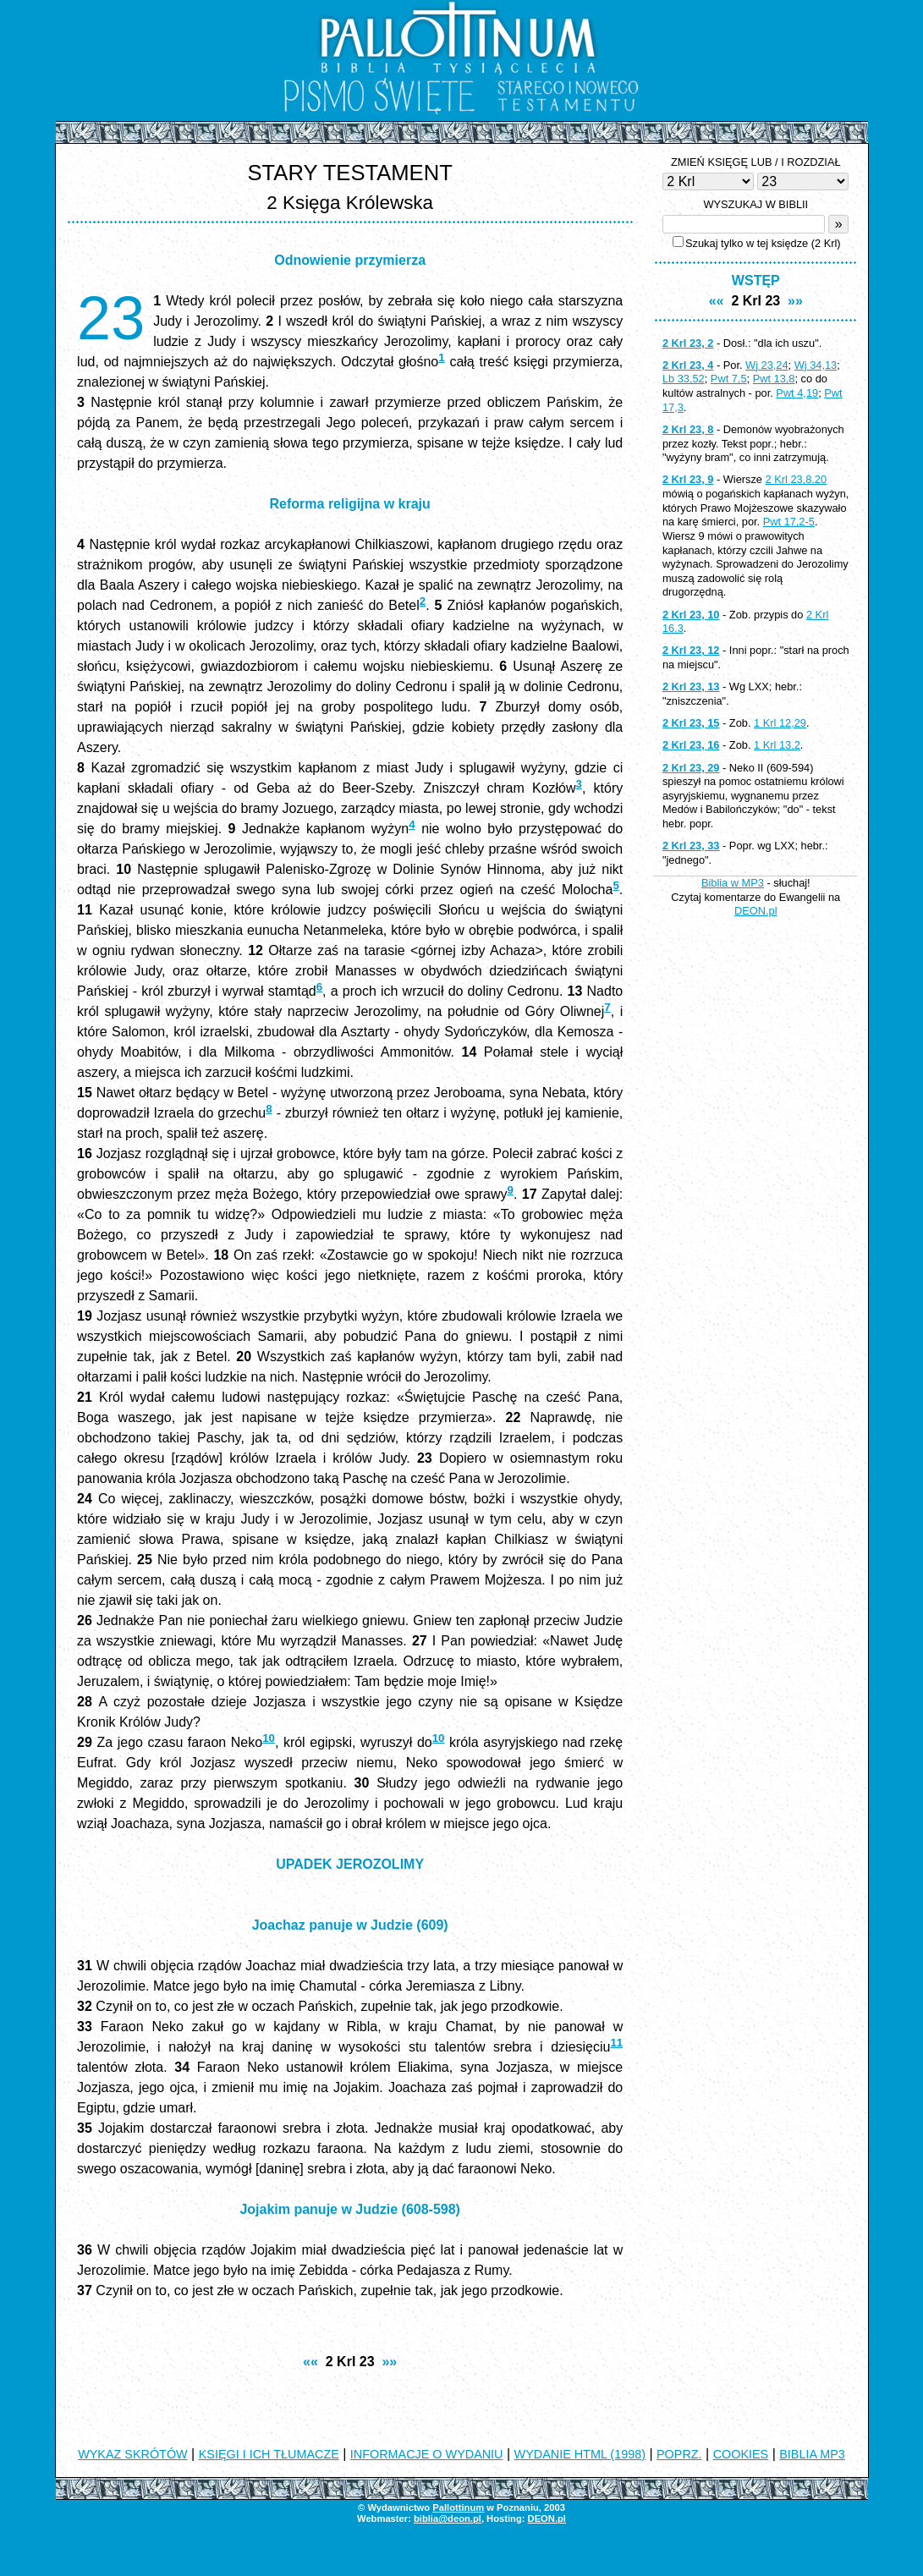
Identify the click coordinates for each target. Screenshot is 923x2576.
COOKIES (741, 2454)
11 (616, 2042)
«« (310, 2361)
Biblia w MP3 (732, 882)
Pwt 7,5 (729, 378)
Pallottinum (458, 2507)
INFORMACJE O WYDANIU (426, 2454)
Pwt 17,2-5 (789, 521)
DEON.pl (755, 910)
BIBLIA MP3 (812, 2454)
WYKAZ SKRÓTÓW (133, 2454)
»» (389, 2361)
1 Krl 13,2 (777, 745)
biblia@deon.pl (447, 2518)
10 (268, 1738)
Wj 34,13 (816, 365)
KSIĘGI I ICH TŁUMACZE (269, 2454)
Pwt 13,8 (774, 378)
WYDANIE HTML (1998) (580, 2454)
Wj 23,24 (766, 365)
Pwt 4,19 (797, 393)
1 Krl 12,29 (780, 723)
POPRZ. (679, 2454)
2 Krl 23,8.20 (796, 479)
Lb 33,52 (683, 378)
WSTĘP (756, 280)
